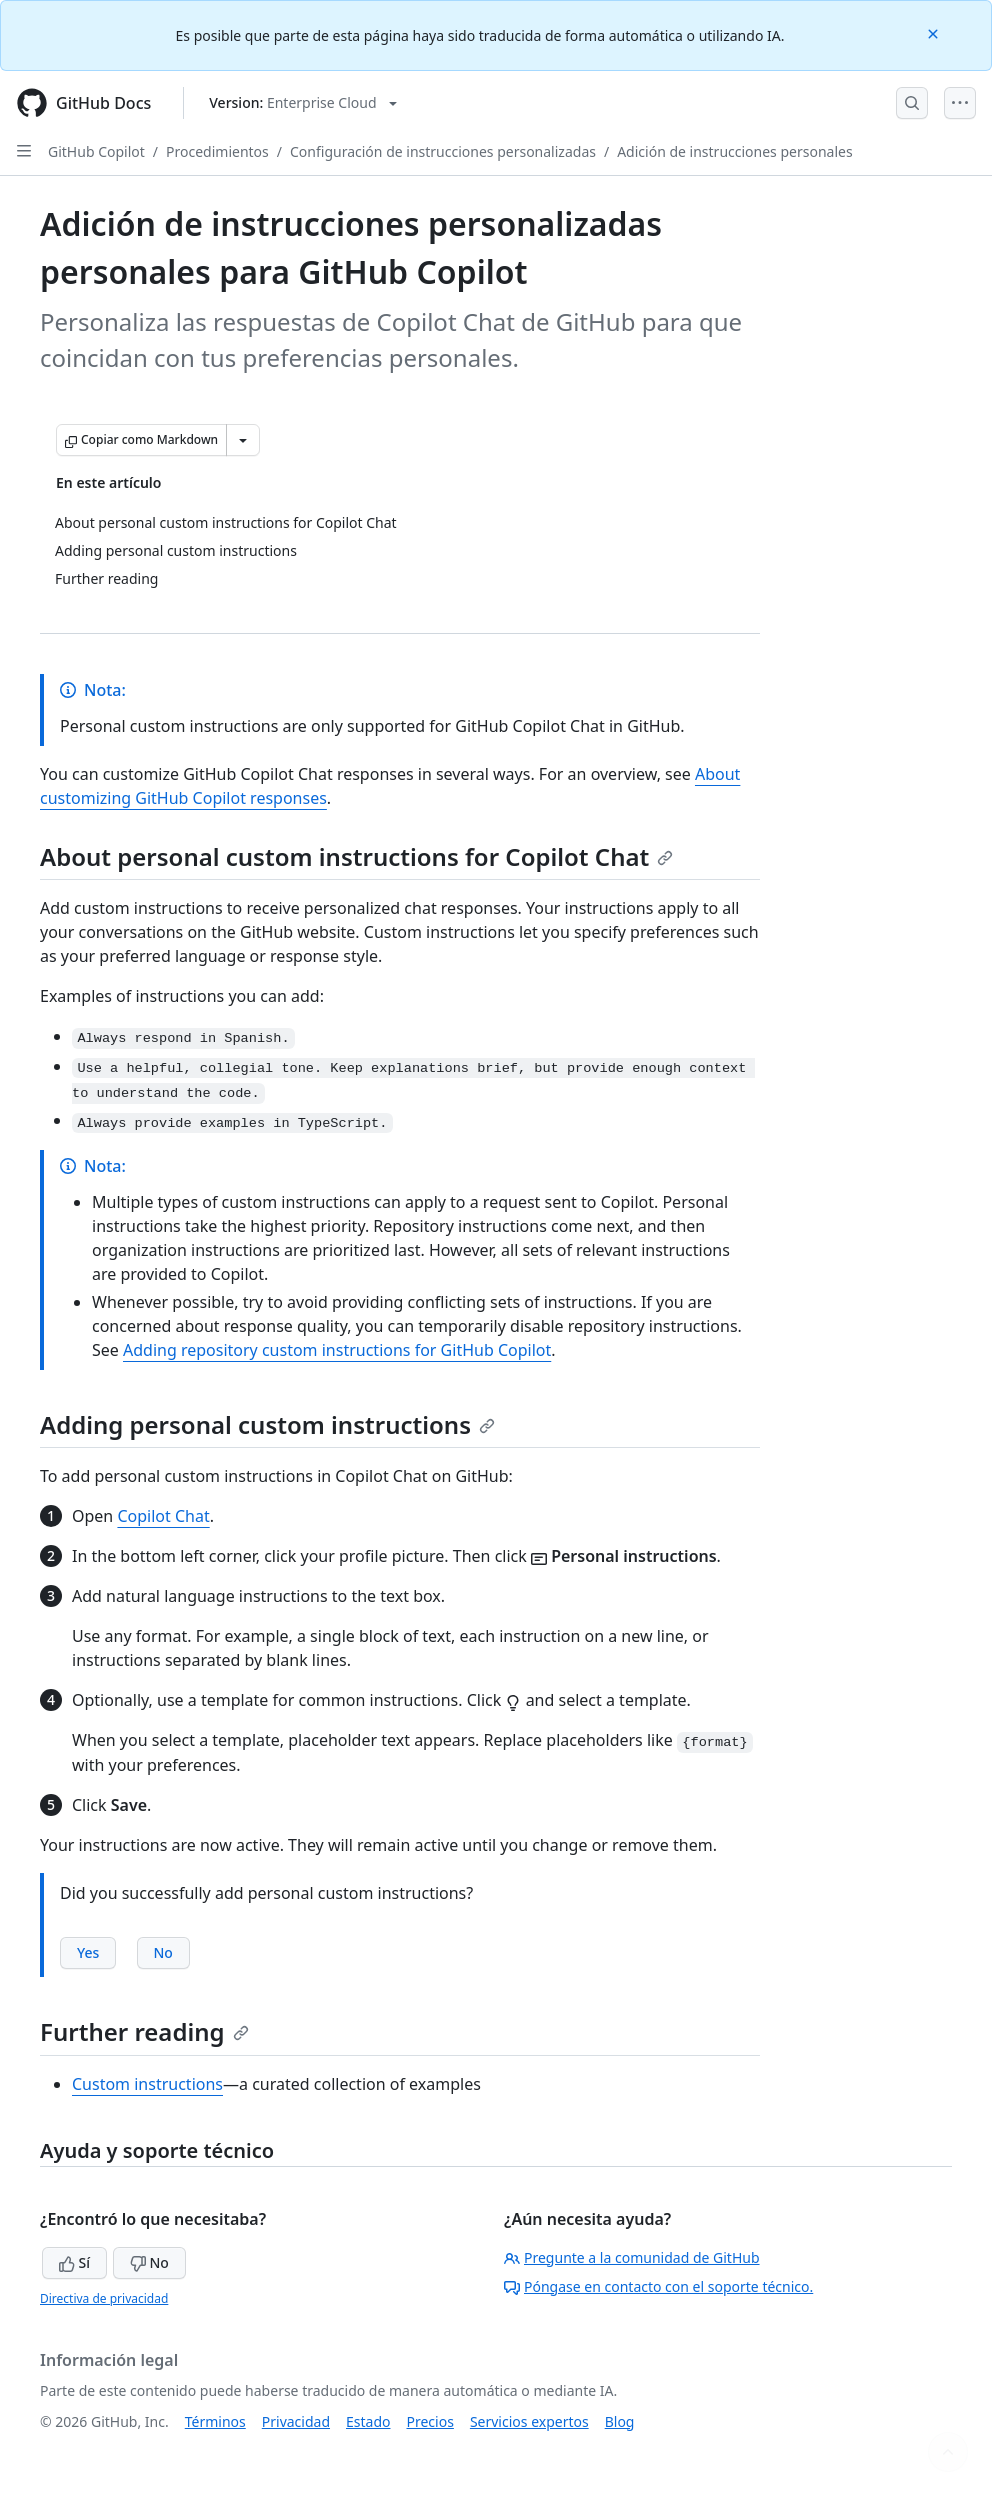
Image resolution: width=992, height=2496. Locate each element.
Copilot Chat (163, 1516)
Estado (368, 2421)
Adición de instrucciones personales (734, 151)
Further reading (144, 2031)
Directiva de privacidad (104, 2298)
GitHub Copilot (96, 151)
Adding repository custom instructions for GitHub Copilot (337, 1350)
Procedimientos (217, 151)
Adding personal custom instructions (267, 1424)
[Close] (935, 32)
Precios (430, 2421)
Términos (215, 2421)
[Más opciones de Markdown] (243, 440)
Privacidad (296, 2421)
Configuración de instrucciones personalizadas (443, 151)
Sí (74, 2262)
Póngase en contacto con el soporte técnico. (658, 2286)
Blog (620, 2421)
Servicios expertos (529, 2421)
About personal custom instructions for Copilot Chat (356, 856)
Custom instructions (147, 2084)
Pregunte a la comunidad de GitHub (632, 2257)
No (149, 2262)
